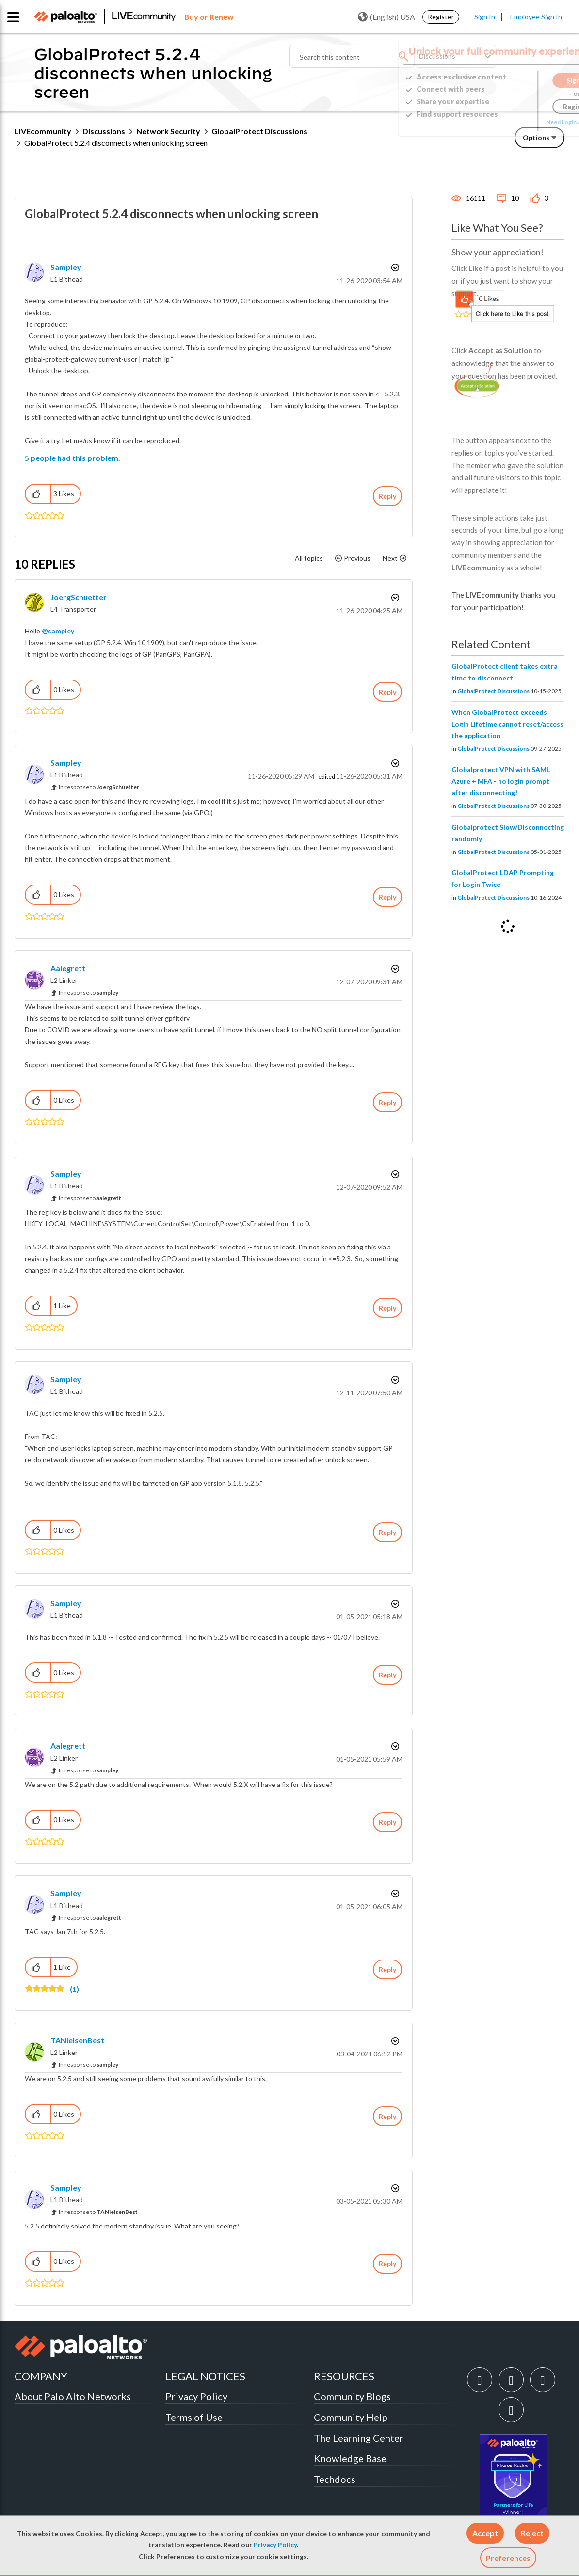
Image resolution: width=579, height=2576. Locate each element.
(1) (74, 1988)
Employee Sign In (536, 17)
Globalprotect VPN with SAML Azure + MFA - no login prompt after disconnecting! (500, 781)
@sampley (58, 631)
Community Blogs (352, 2396)
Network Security (168, 131)
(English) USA (386, 17)
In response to (99, 786)
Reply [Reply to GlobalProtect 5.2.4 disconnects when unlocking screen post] (387, 496)
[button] (485, 2533)
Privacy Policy (275, 2545)
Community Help (350, 2417)
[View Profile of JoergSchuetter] (78, 596)
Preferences (508, 2557)
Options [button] (536, 137)
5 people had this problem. (72, 457)
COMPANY (41, 2376)
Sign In (484, 17)
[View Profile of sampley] (65, 266)
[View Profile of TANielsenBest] (77, 2040)
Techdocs (334, 2479)
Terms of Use (194, 2417)
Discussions (103, 131)
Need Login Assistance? (521, 122)
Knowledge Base (350, 2458)
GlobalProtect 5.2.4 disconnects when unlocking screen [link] (116, 142)
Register (441, 17)
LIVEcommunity (43, 131)
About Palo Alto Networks (73, 2396)
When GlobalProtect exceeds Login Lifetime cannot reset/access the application (507, 724)
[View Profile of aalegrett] (67, 968)
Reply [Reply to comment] (387, 692)
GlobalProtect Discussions (259, 131)
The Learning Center (358, 2438)
